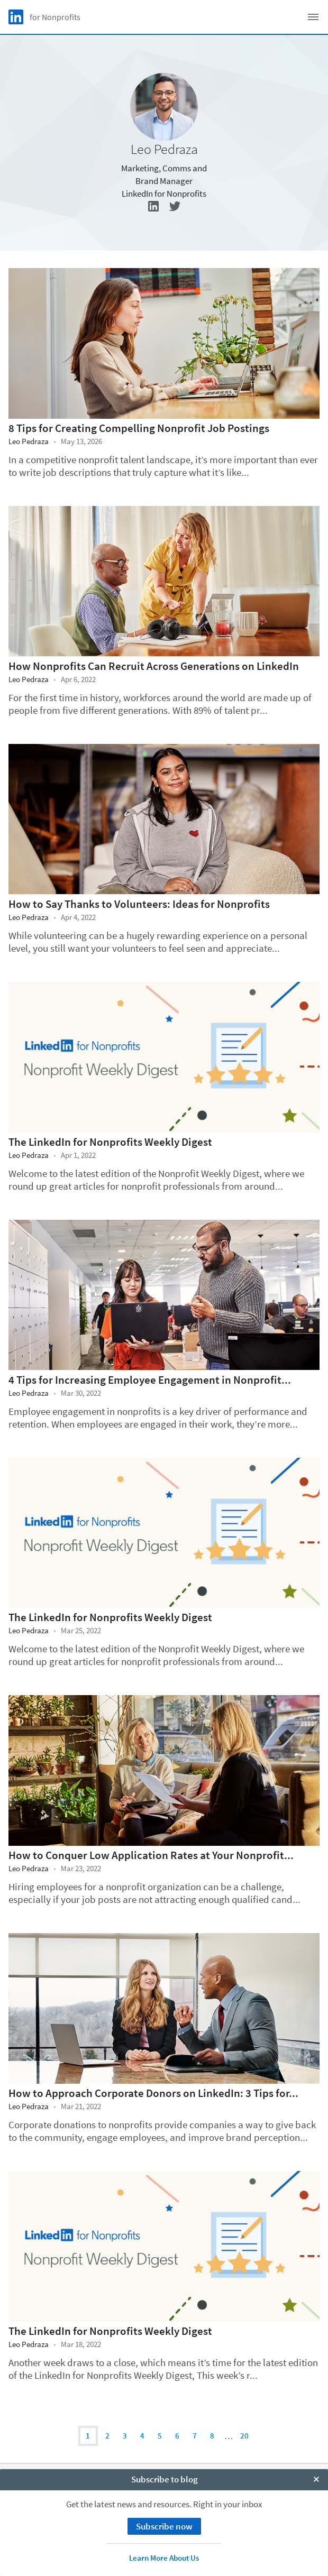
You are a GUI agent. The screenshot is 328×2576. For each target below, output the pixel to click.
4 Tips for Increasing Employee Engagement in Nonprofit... (149, 1380)
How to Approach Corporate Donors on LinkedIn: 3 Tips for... (153, 2093)
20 (244, 2436)
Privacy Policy (164, 2502)
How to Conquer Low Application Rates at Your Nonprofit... (151, 1855)
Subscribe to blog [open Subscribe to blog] (164, 2565)
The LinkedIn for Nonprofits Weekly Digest (110, 1142)
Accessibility (164, 2539)
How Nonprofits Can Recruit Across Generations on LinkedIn (153, 666)
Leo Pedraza (29, 441)
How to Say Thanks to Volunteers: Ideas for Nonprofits (139, 904)
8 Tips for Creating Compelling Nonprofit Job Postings (138, 428)
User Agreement (164, 2527)
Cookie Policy (164, 2490)
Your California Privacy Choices (164, 2514)
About (164, 2478)
